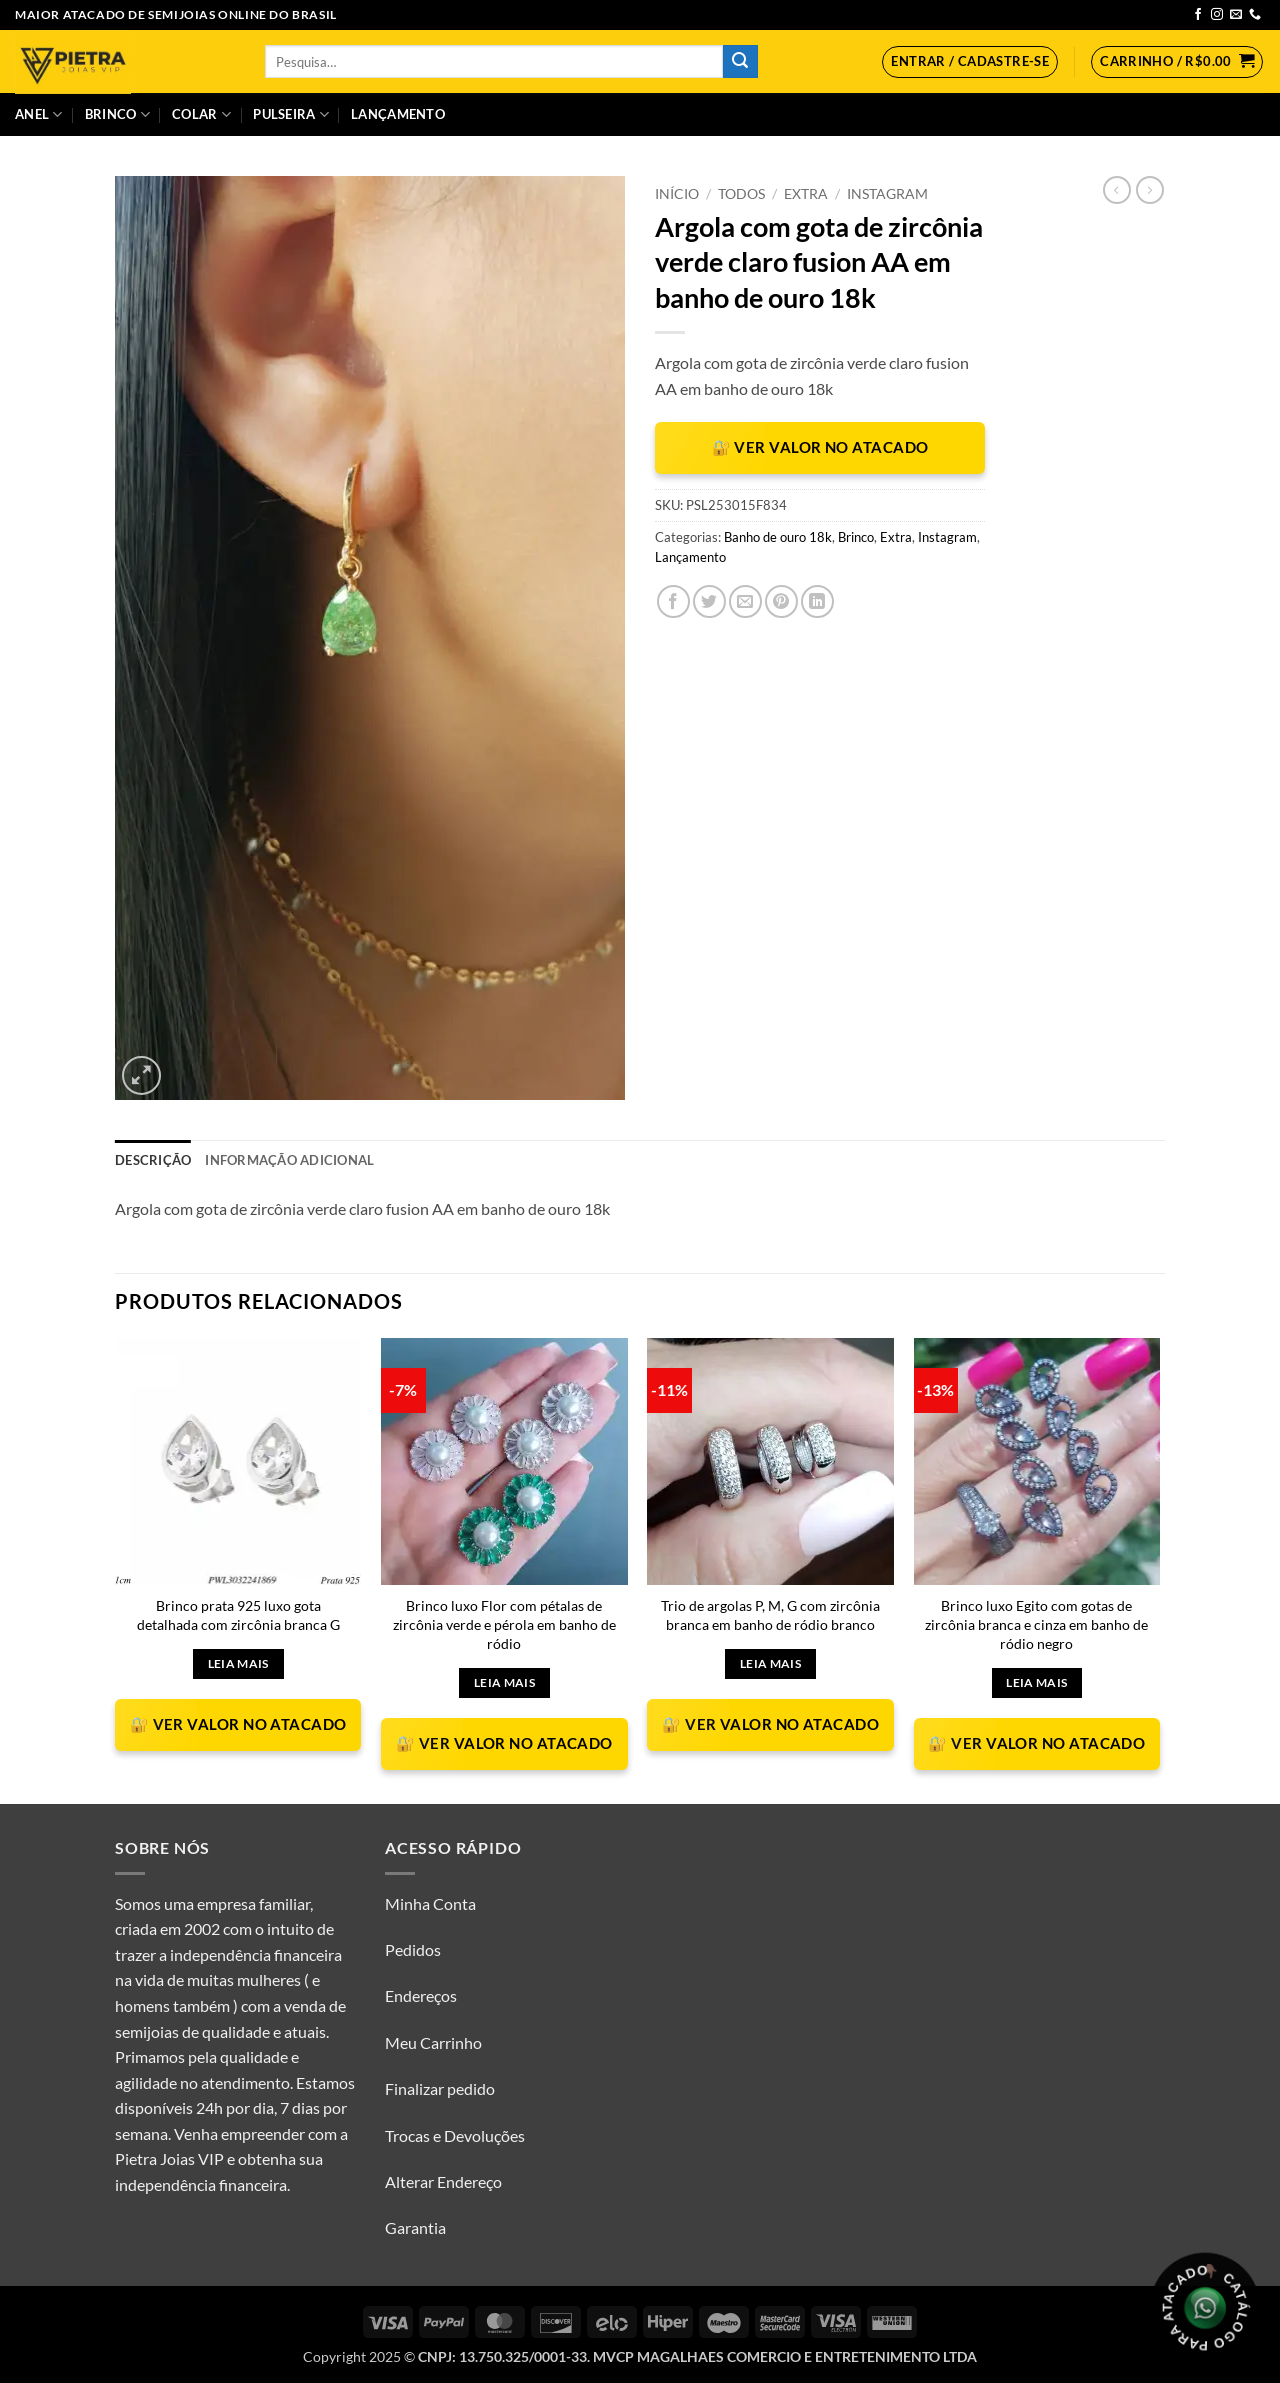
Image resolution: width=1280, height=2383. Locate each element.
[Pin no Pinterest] (781, 601)
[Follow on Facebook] (1198, 15)
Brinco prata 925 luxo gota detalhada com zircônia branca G (238, 1615)
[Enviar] (740, 62)
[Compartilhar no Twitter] (709, 601)
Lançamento (398, 114)
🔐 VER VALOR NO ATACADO (820, 447)
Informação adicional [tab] (289, 1160)
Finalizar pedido (440, 2088)
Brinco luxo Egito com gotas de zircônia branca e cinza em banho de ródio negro (1036, 1624)
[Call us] (1255, 15)
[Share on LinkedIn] (817, 601)
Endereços (421, 1995)
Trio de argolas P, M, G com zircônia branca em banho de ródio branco (770, 1615)
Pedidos (413, 1949)
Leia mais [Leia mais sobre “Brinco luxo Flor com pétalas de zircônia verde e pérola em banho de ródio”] (504, 1682)
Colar (201, 114)
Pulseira (291, 114)
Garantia (415, 2227)
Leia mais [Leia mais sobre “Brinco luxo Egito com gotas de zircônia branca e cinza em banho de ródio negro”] (1036, 1682)
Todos (741, 194)
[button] (970, 62)
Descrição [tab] (153, 1160)
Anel (38, 114)
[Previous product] (1150, 190)
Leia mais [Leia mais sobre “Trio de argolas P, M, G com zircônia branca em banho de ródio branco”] (770, 1663)
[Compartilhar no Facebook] (673, 601)
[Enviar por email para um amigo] (745, 601)
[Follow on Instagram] (1217, 15)
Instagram (887, 194)
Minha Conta (430, 1903)
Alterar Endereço (443, 2181)
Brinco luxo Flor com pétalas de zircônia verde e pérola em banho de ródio (504, 1624)
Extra (806, 194)
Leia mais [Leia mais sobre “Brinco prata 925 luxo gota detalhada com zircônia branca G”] (238, 1663)
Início (677, 194)
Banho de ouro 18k (778, 537)
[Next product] (1117, 190)
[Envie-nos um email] (1236, 15)
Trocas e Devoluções (455, 2135)
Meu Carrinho (433, 2042)
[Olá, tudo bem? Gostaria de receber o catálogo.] (1205, 2308)
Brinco (117, 114)
